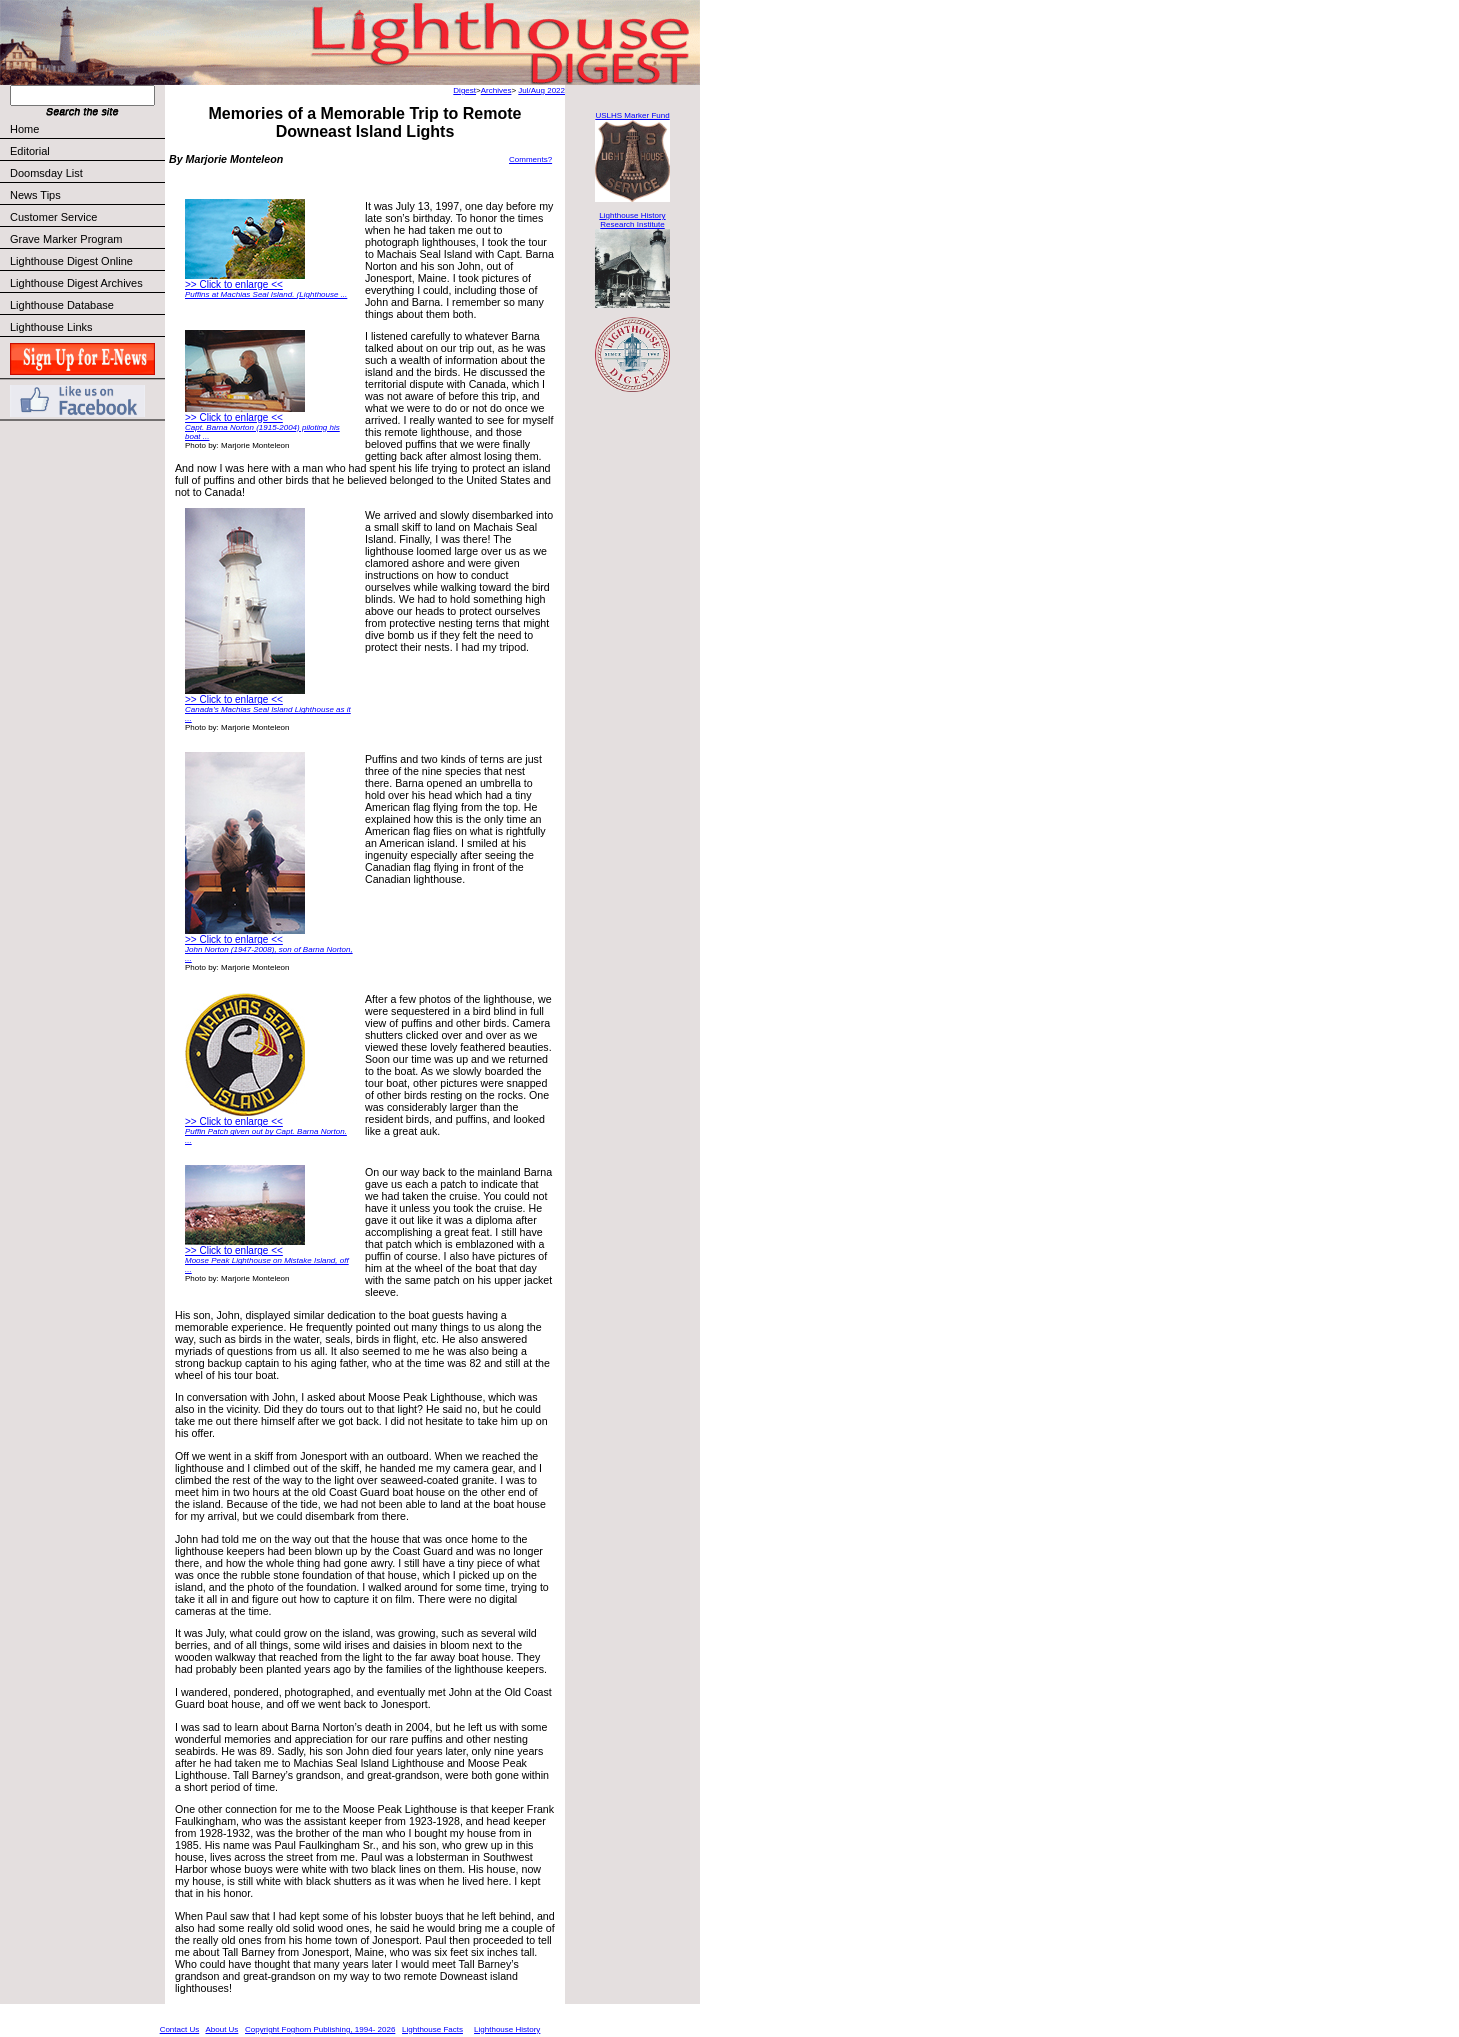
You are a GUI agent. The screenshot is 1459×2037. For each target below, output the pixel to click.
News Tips (35, 195)
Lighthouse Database (62, 305)
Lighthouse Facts (432, 2029)
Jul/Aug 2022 (541, 90)
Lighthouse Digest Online (71, 261)
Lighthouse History (507, 2029)
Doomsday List (46, 173)
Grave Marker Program (66, 239)
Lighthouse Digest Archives (76, 283)
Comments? (530, 159)
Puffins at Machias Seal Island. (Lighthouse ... (266, 294)
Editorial (86, 151)
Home (24, 129)
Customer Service (86, 217)
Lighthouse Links (51, 327)
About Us (221, 2029)
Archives (496, 90)
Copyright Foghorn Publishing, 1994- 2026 (320, 2029)
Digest (464, 90)
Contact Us (180, 2029)
